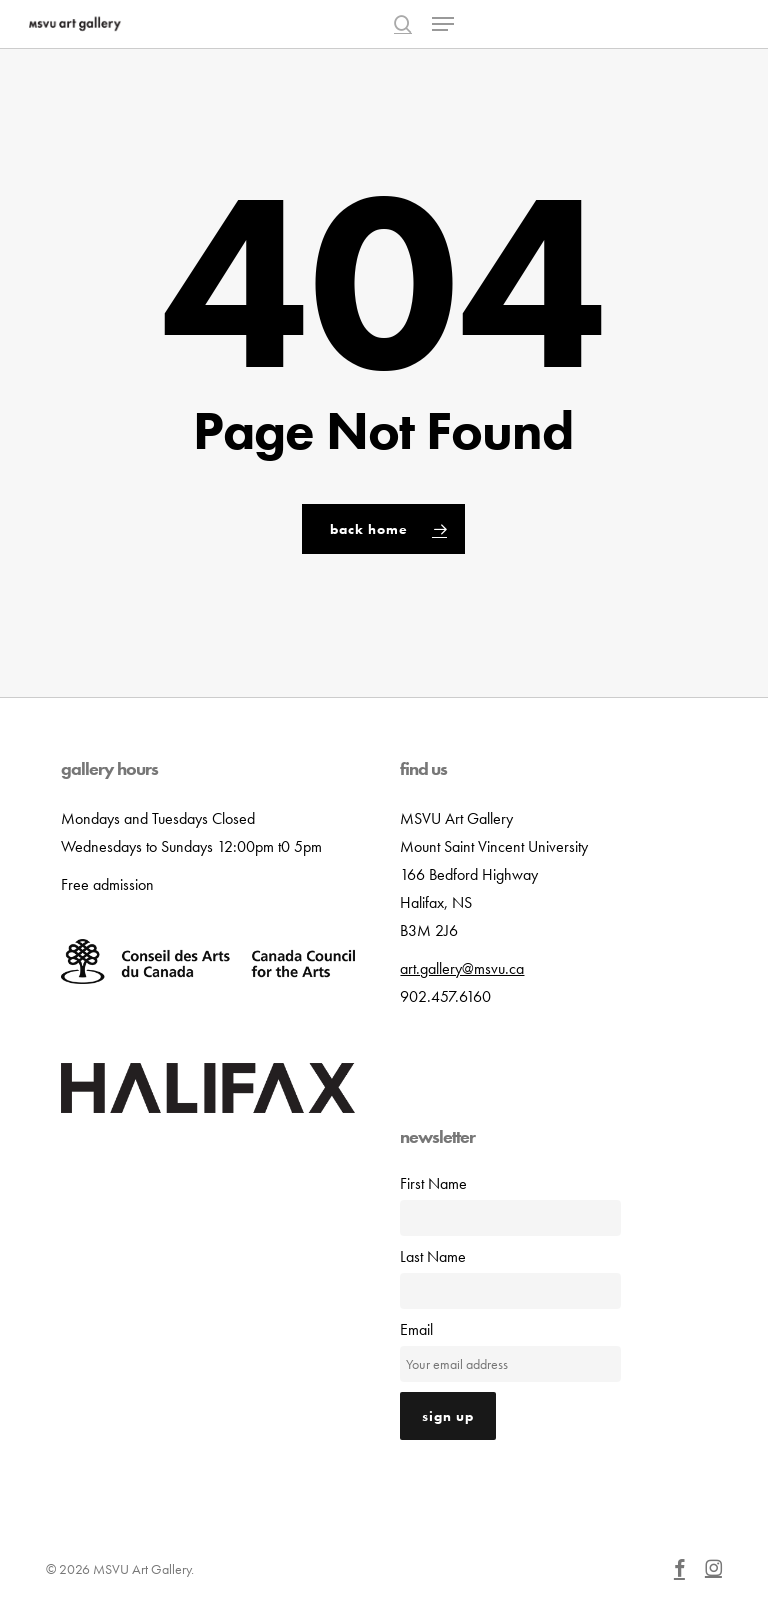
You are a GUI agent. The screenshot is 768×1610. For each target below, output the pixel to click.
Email (416, 1329)
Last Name (433, 1256)
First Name (433, 1183)
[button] (443, 24)
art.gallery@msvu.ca (462, 968)
